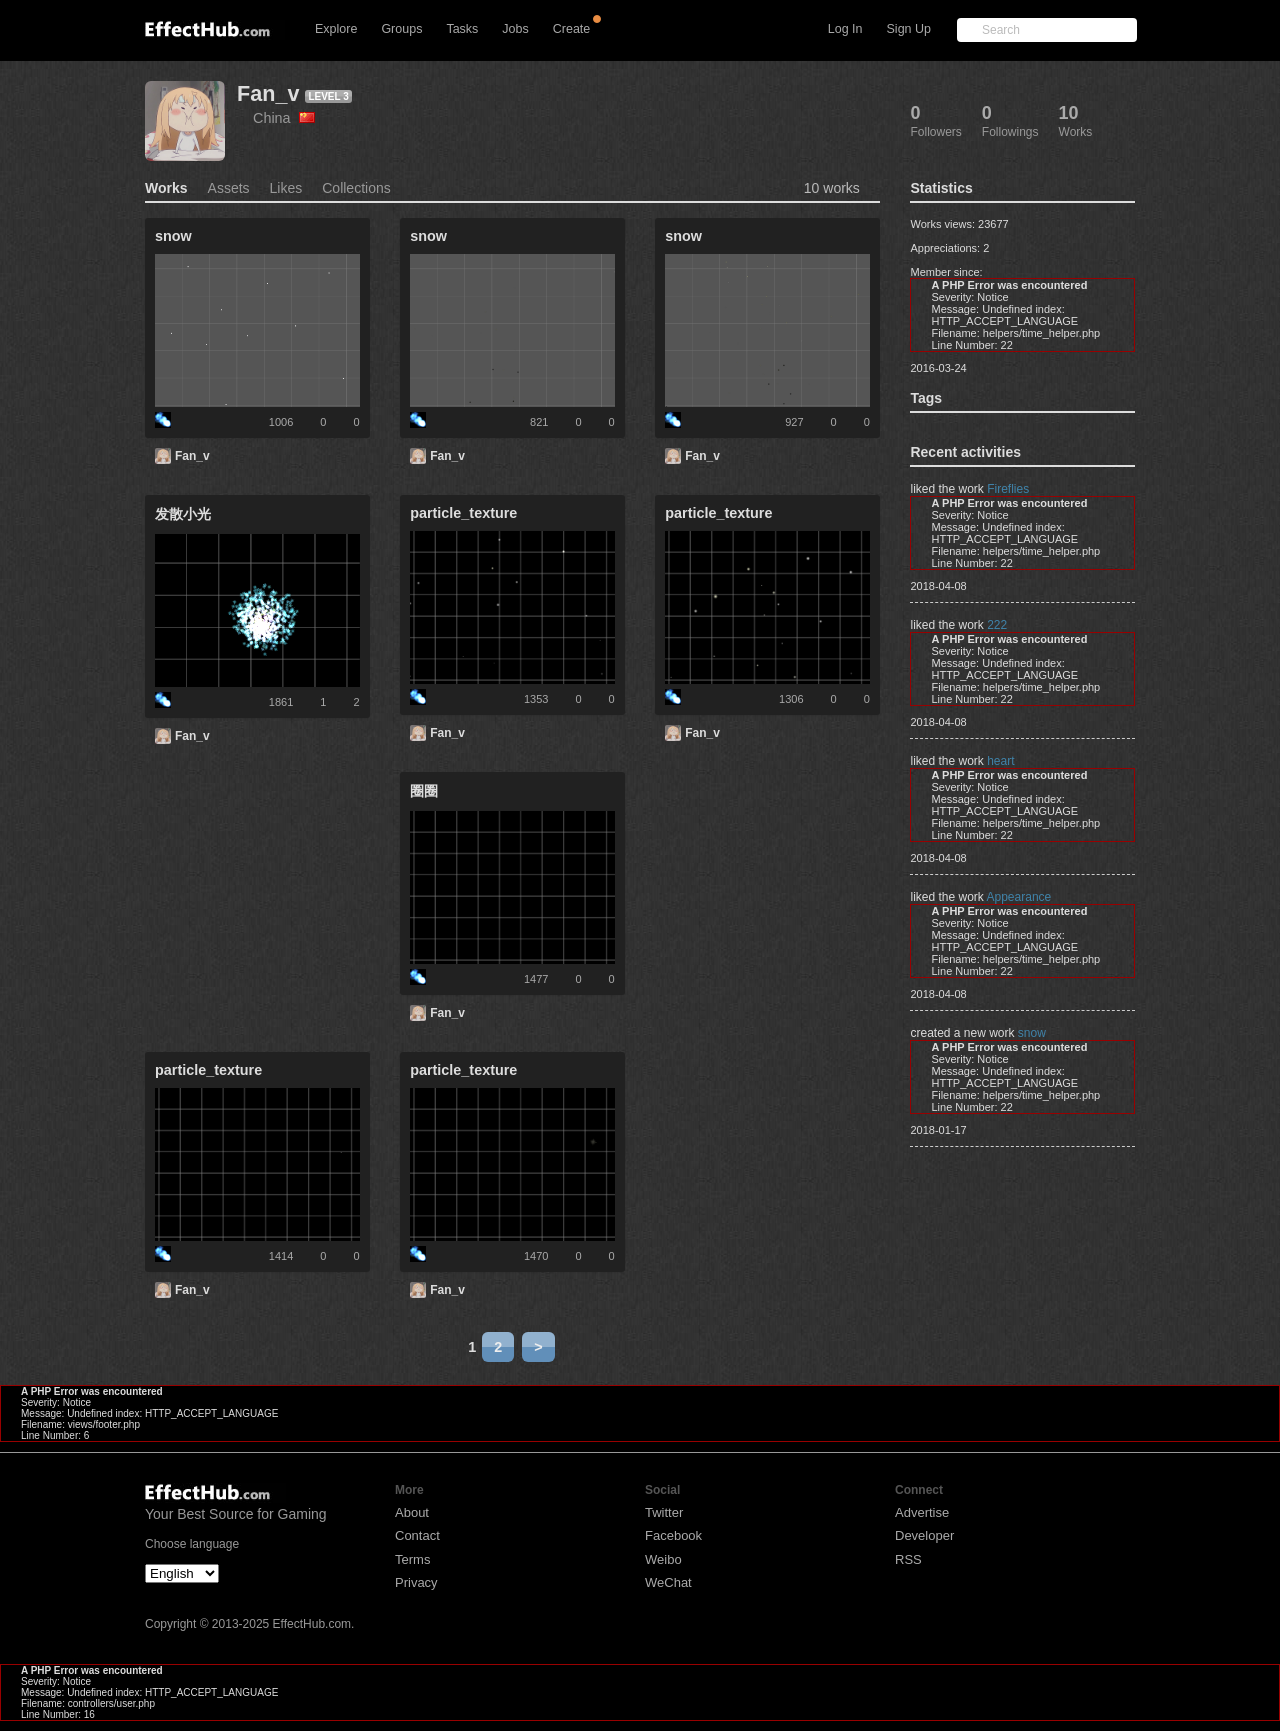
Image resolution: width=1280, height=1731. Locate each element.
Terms (412, 1559)
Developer (924, 1535)
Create (572, 29)
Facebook (673, 1535)
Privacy (416, 1582)
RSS (908, 1559)
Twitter (664, 1512)
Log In (845, 29)
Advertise (922, 1512)
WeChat (668, 1582)
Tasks (462, 29)
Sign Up (909, 29)
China (284, 118)
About (412, 1512)
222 (997, 625)
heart (1000, 761)
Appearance (1019, 897)
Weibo (663, 1559)
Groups (401, 29)
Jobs (515, 29)
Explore (336, 29)
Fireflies (1008, 489)
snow (1032, 1033)
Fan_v (268, 93)
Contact (417, 1535)
